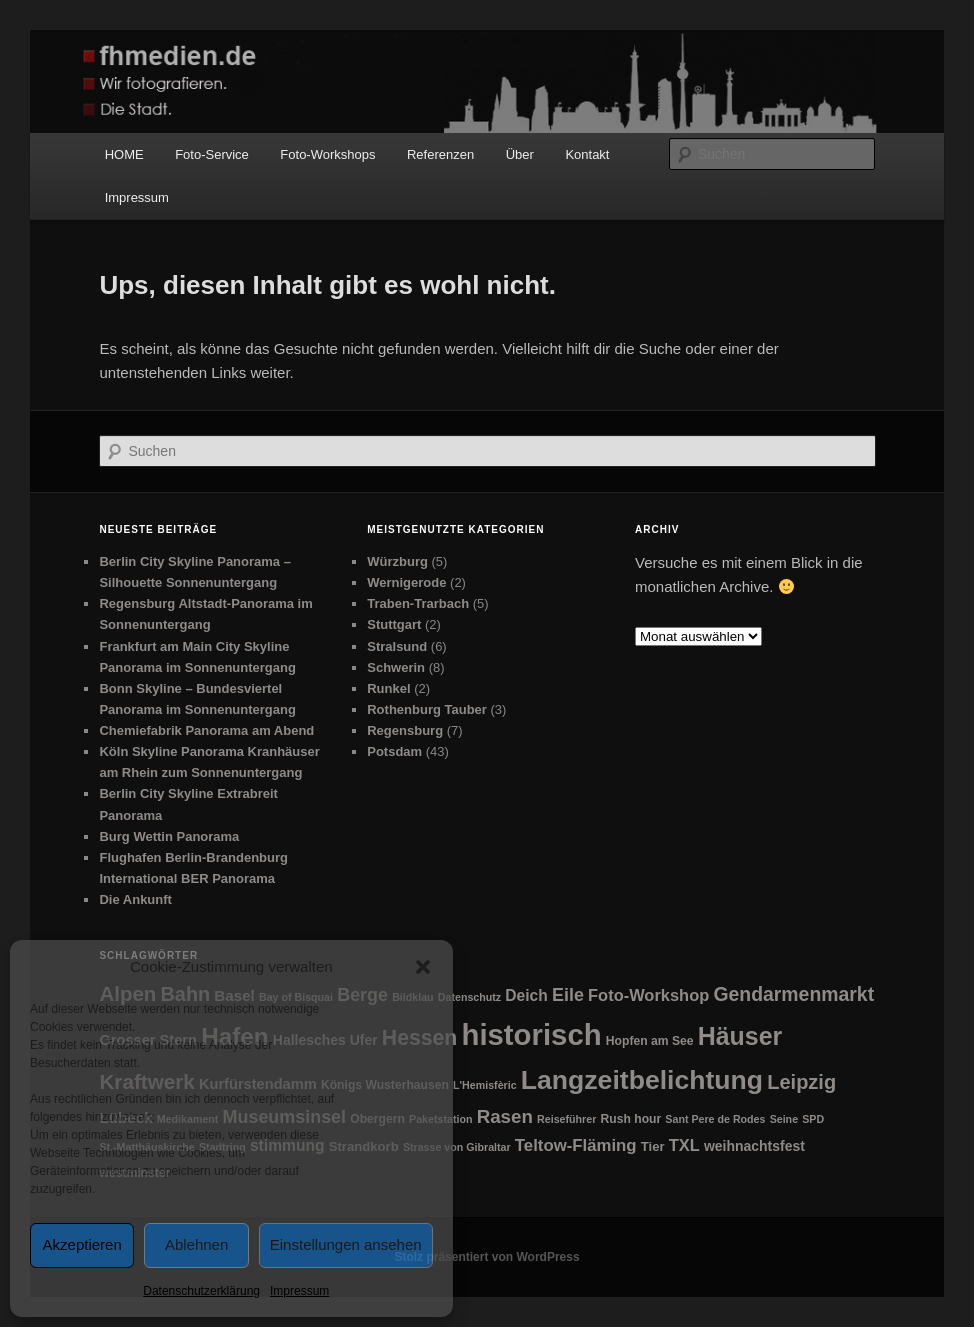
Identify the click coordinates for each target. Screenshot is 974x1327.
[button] (423, 967)
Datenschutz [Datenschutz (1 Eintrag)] (469, 997)
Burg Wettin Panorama (169, 836)
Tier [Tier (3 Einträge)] (653, 1146)
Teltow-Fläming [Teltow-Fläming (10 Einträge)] (576, 1145)
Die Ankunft (135, 899)
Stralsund (397, 646)
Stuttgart (394, 624)
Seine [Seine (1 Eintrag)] (784, 1119)
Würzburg (397, 561)
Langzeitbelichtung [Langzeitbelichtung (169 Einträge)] (642, 1080)
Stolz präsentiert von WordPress (486, 1257)
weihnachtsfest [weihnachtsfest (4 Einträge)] (754, 1146)
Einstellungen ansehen (346, 1244)
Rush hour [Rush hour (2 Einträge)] (630, 1119)
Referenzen (440, 154)
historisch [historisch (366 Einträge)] (531, 1034)
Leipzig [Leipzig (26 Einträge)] (801, 1082)
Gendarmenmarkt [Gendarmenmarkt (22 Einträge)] (793, 994)
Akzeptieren (82, 1244)
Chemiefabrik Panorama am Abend (206, 730)
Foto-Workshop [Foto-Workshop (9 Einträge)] (648, 995)
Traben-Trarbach (418, 603)
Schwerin (396, 667)
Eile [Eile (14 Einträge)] (568, 995)
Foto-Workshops (327, 154)
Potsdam (394, 751)
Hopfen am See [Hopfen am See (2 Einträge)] (650, 1041)
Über (520, 154)
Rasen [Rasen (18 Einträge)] (505, 1116)
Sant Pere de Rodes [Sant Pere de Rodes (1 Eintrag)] (715, 1119)
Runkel (388, 688)
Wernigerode (406, 582)
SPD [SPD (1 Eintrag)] (813, 1119)
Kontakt (587, 154)
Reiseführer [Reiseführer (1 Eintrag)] (566, 1119)
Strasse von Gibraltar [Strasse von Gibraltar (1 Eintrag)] (457, 1147)
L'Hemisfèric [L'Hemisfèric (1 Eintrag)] (485, 1085)
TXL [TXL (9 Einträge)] (684, 1145)
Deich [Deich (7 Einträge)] (526, 995)
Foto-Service (212, 154)
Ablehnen (196, 1244)
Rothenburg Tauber (427, 709)
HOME (124, 154)
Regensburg (405, 730)
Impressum (299, 1291)
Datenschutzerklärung (201, 1291)
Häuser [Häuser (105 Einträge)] (740, 1036)
